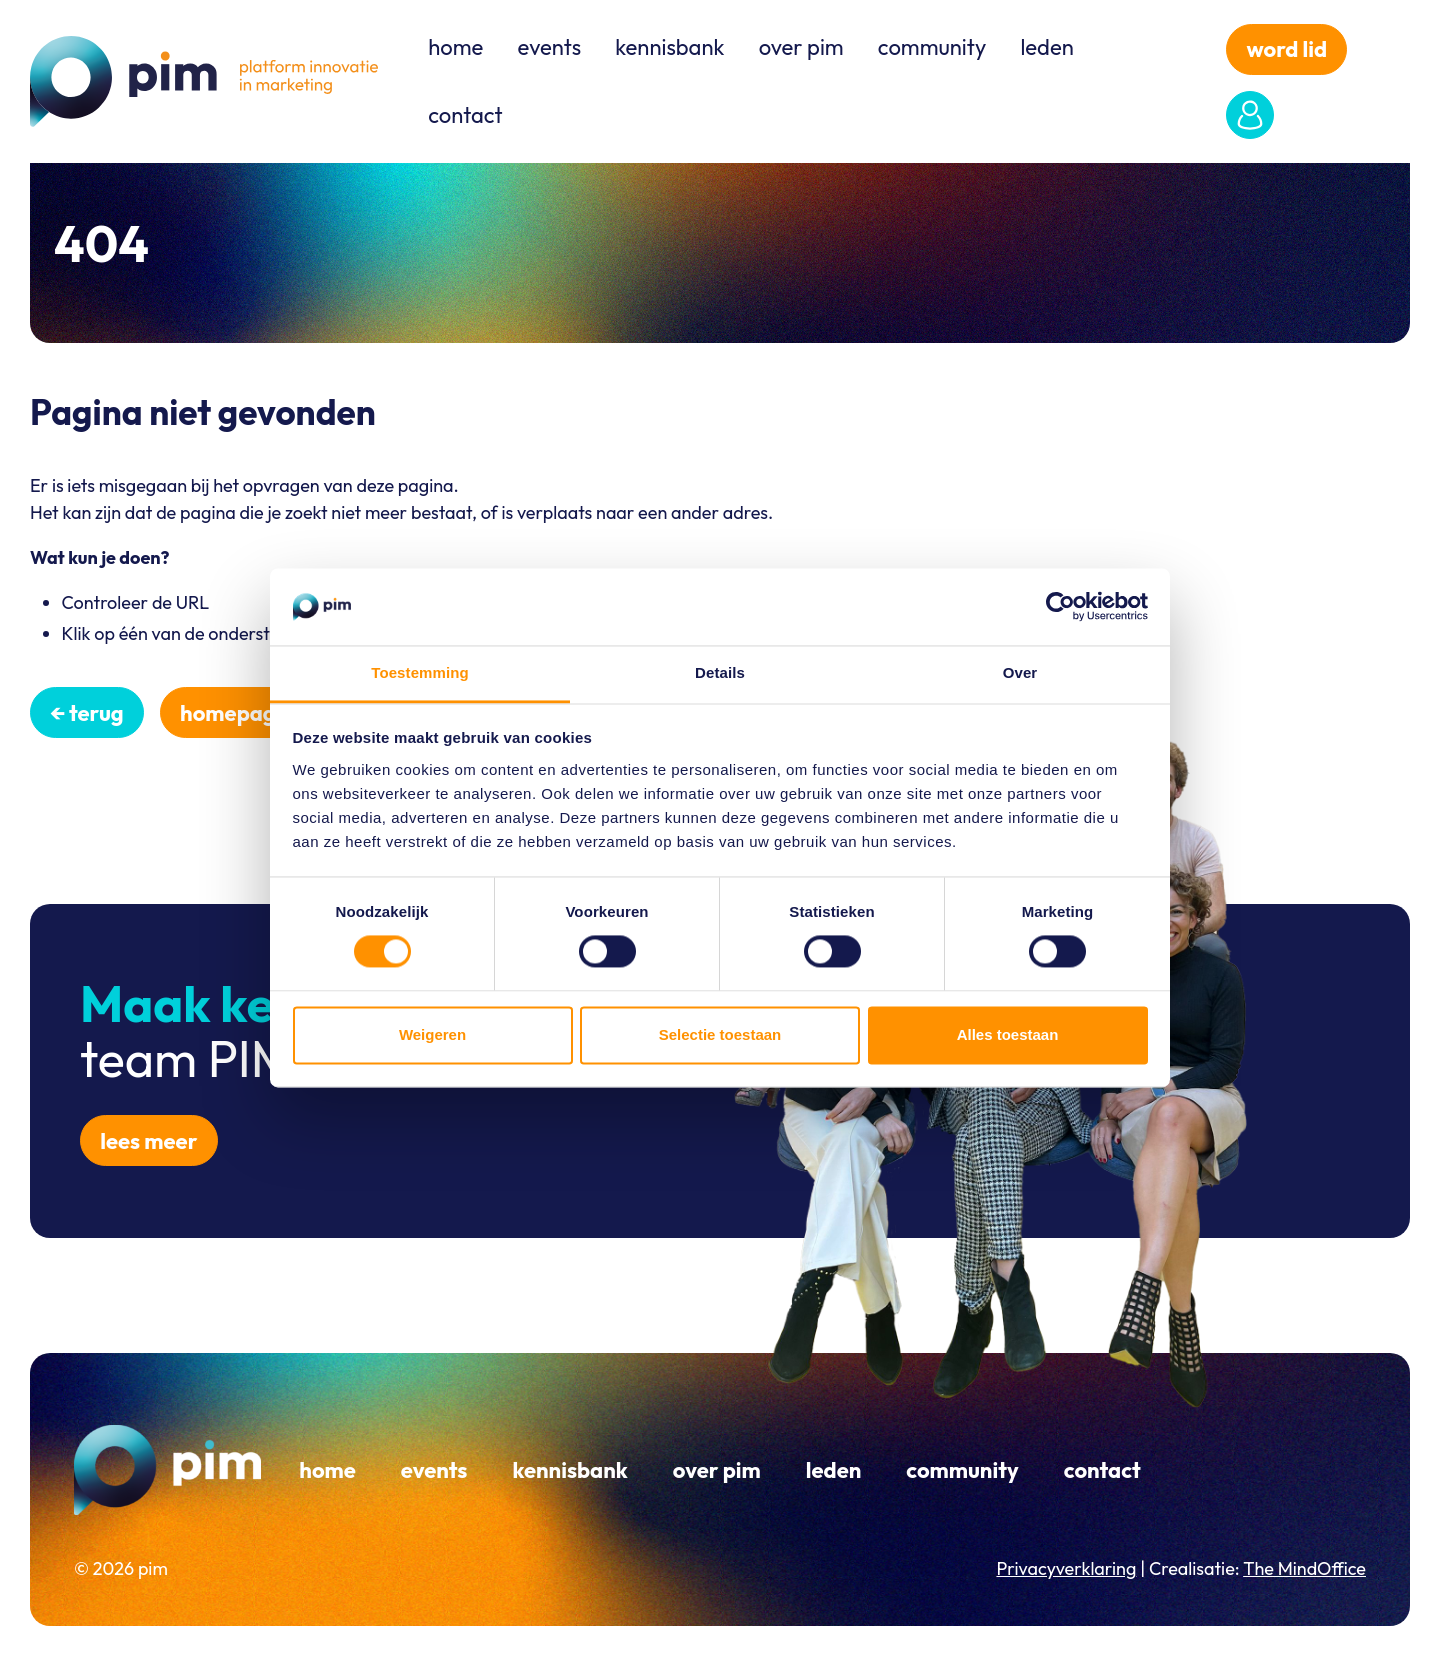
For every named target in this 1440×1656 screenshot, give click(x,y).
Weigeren (432, 1034)
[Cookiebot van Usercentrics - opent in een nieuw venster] (1060, 607)
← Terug (86, 713)
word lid (1287, 49)
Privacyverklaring (1066, 1568)
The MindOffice (1304, 1568)
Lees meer (148, 1141)
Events (549, 47)
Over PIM (801, 47)
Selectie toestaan (720, 1034)
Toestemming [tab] (420, 672)
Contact (465, 115)
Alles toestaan (1008, 1034)
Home (455, 47)
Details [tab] (720, 672)
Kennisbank (669, 47)
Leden (1046, 47)
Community (932, 47)
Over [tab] (1020, 672)
